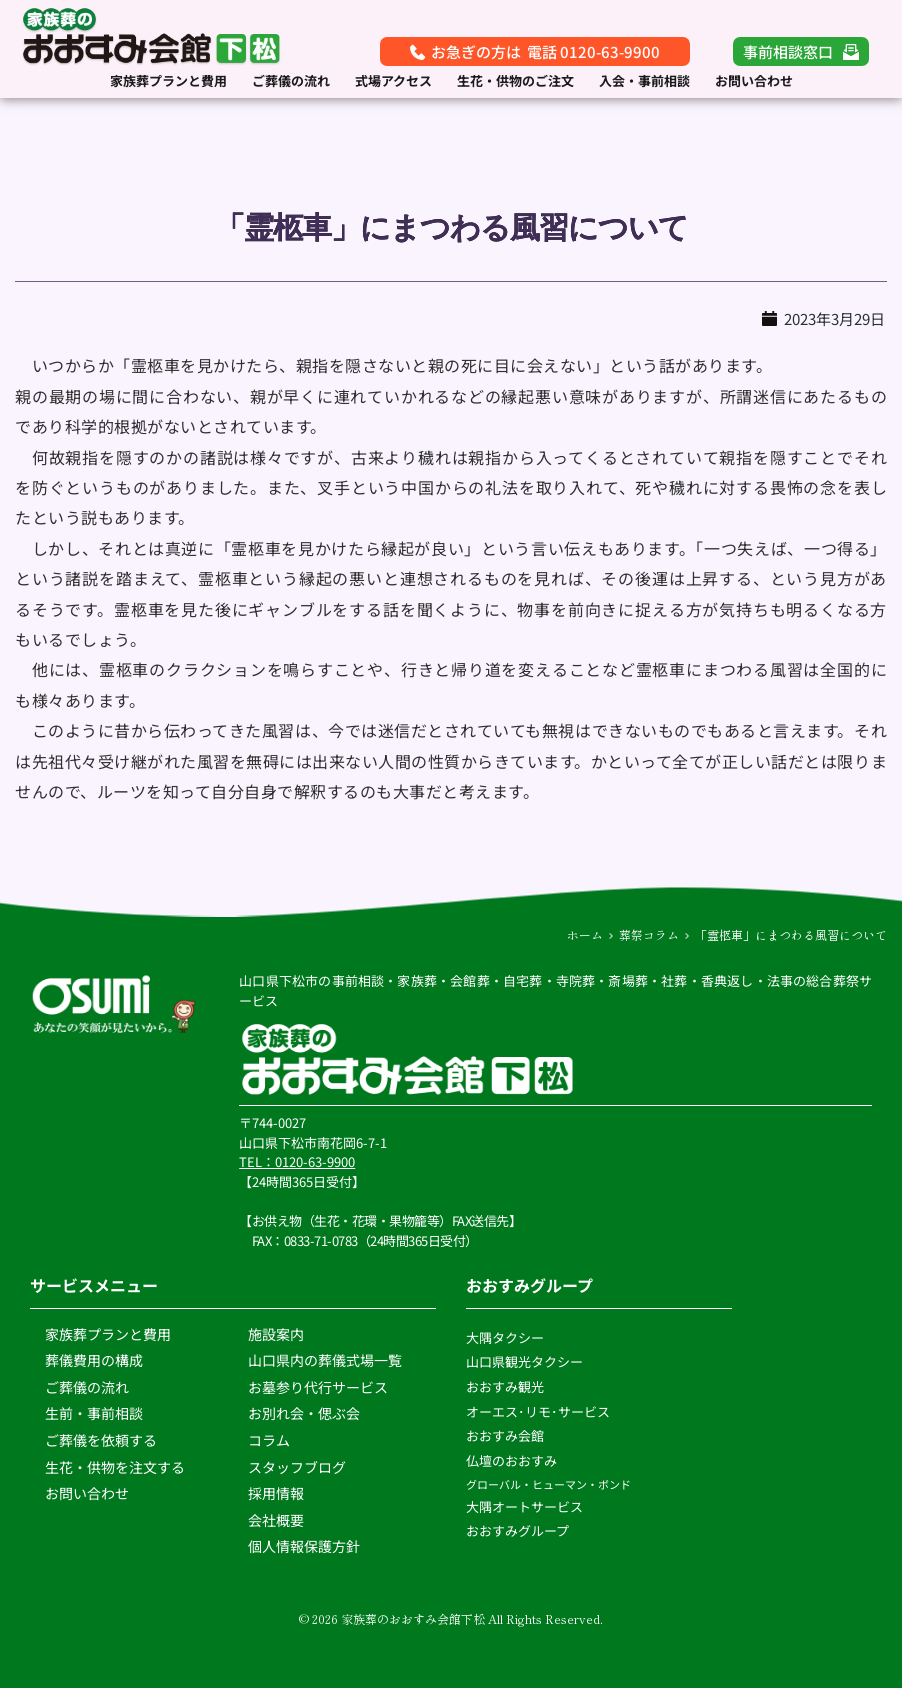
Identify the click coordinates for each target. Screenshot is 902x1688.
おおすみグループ (519, 1530)
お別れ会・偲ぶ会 (304, 1413)
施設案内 (276, 1334)
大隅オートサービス (524, 1506)
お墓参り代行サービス (318, 1387)
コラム (269, 1440)
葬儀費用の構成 (94, 1360)
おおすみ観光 (505, 1386)
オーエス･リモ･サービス (539, 1411)
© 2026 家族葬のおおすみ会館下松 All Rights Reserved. (451, 1618)
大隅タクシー (505, 1337)
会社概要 (276, 1520)
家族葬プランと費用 (108, 1334)
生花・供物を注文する (116, 1467)
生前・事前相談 (95, 1413)
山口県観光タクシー (524, 1361)
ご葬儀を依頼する (101, 1440)
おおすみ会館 (505, 1435)
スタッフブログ (298, 1467)
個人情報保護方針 (305, 1546)
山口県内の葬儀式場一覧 (325, 1360)
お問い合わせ (87, 1493)
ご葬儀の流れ (88, 1387)
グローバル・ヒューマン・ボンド (549, 1484)
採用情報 (276, 1493)
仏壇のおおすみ (511, 1460)
